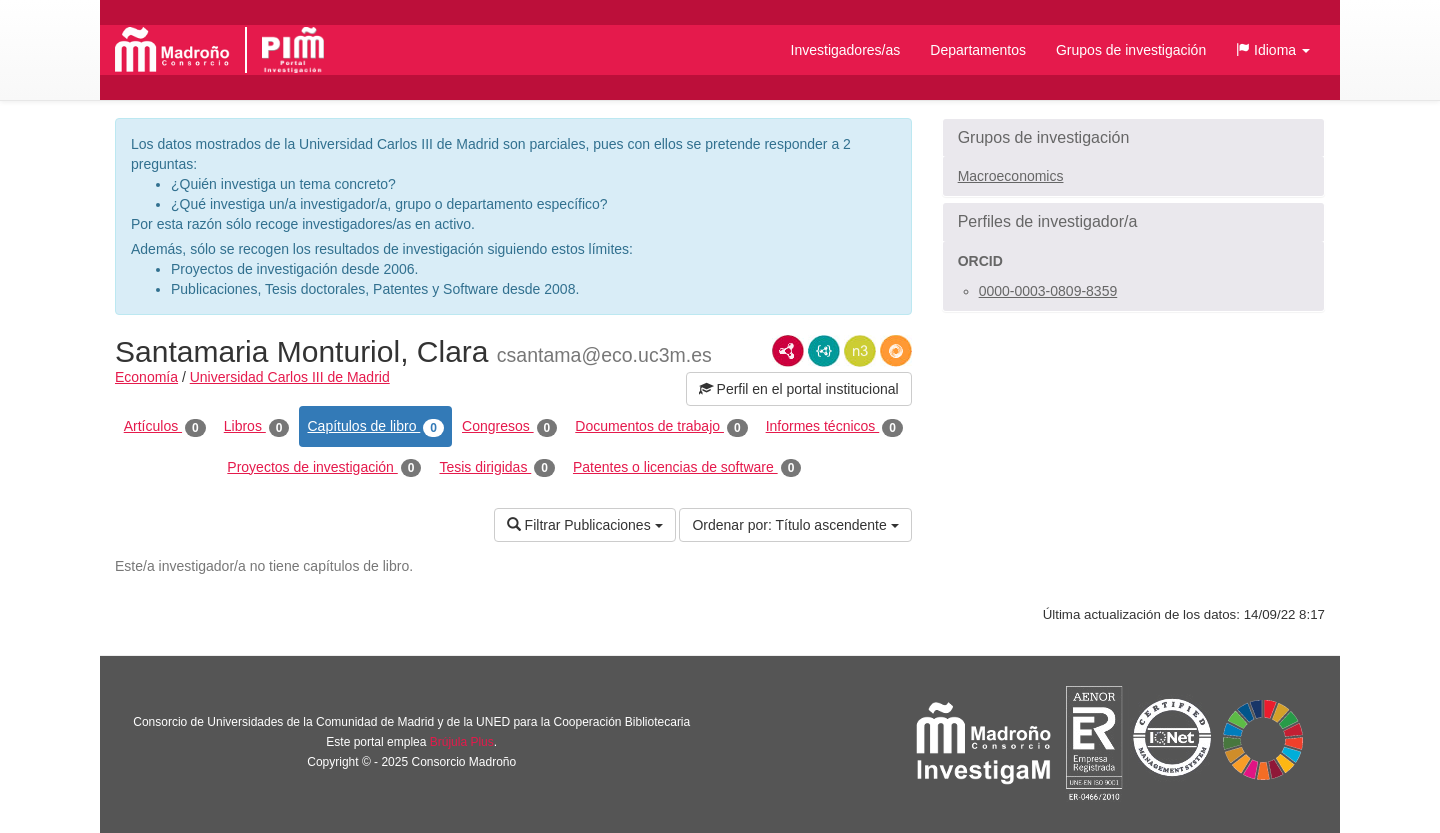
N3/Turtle (860, 351)
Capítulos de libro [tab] (375, 427)
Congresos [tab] (509, 427)
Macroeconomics (1011, 176)
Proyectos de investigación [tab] (324, 468)
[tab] (1133, 138)
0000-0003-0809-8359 (1048, 291)
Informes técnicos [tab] (834, 427)
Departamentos (978, 50)
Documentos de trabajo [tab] (661, 427)
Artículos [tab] (165, 427)
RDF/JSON (896, 351)
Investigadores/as (846, 50)
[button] (1273, 50)
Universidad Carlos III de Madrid (290, 377)
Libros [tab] (257, 427)
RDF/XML (788, 351)
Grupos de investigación (1131, 50)
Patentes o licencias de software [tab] (687, 468)
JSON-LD (824, 351)
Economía (146, 377)
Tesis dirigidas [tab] (497, 468)
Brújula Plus (462, 742)
